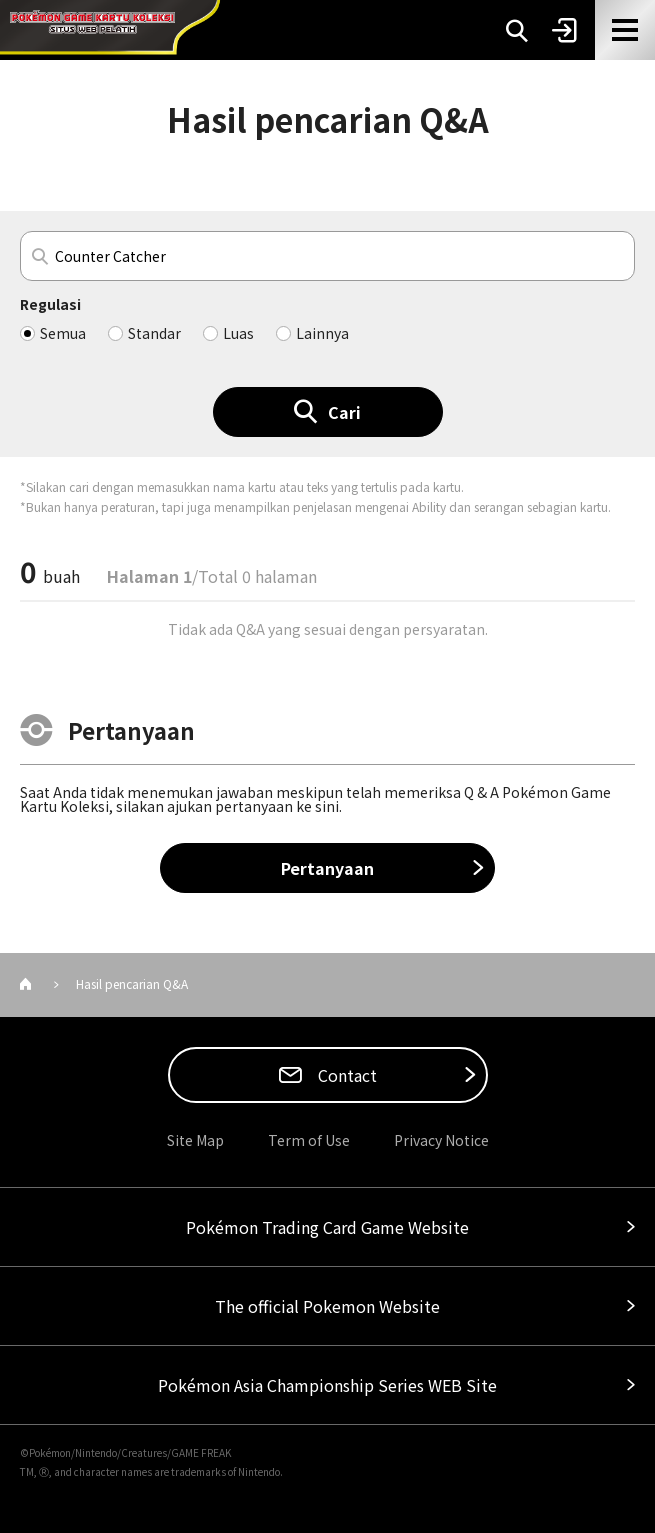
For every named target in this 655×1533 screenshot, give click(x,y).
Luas (238, 333)
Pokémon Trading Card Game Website (327, 1227)
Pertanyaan (327, 868)
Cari (344, 412)
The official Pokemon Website (327, 1306)
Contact (345, 1075)
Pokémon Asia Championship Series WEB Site (327, 1385)
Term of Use (309, 1140)
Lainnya (322, 333)
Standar (154, 333)
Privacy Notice (441, 1140)
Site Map (195, 1140)
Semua (63, 333)
